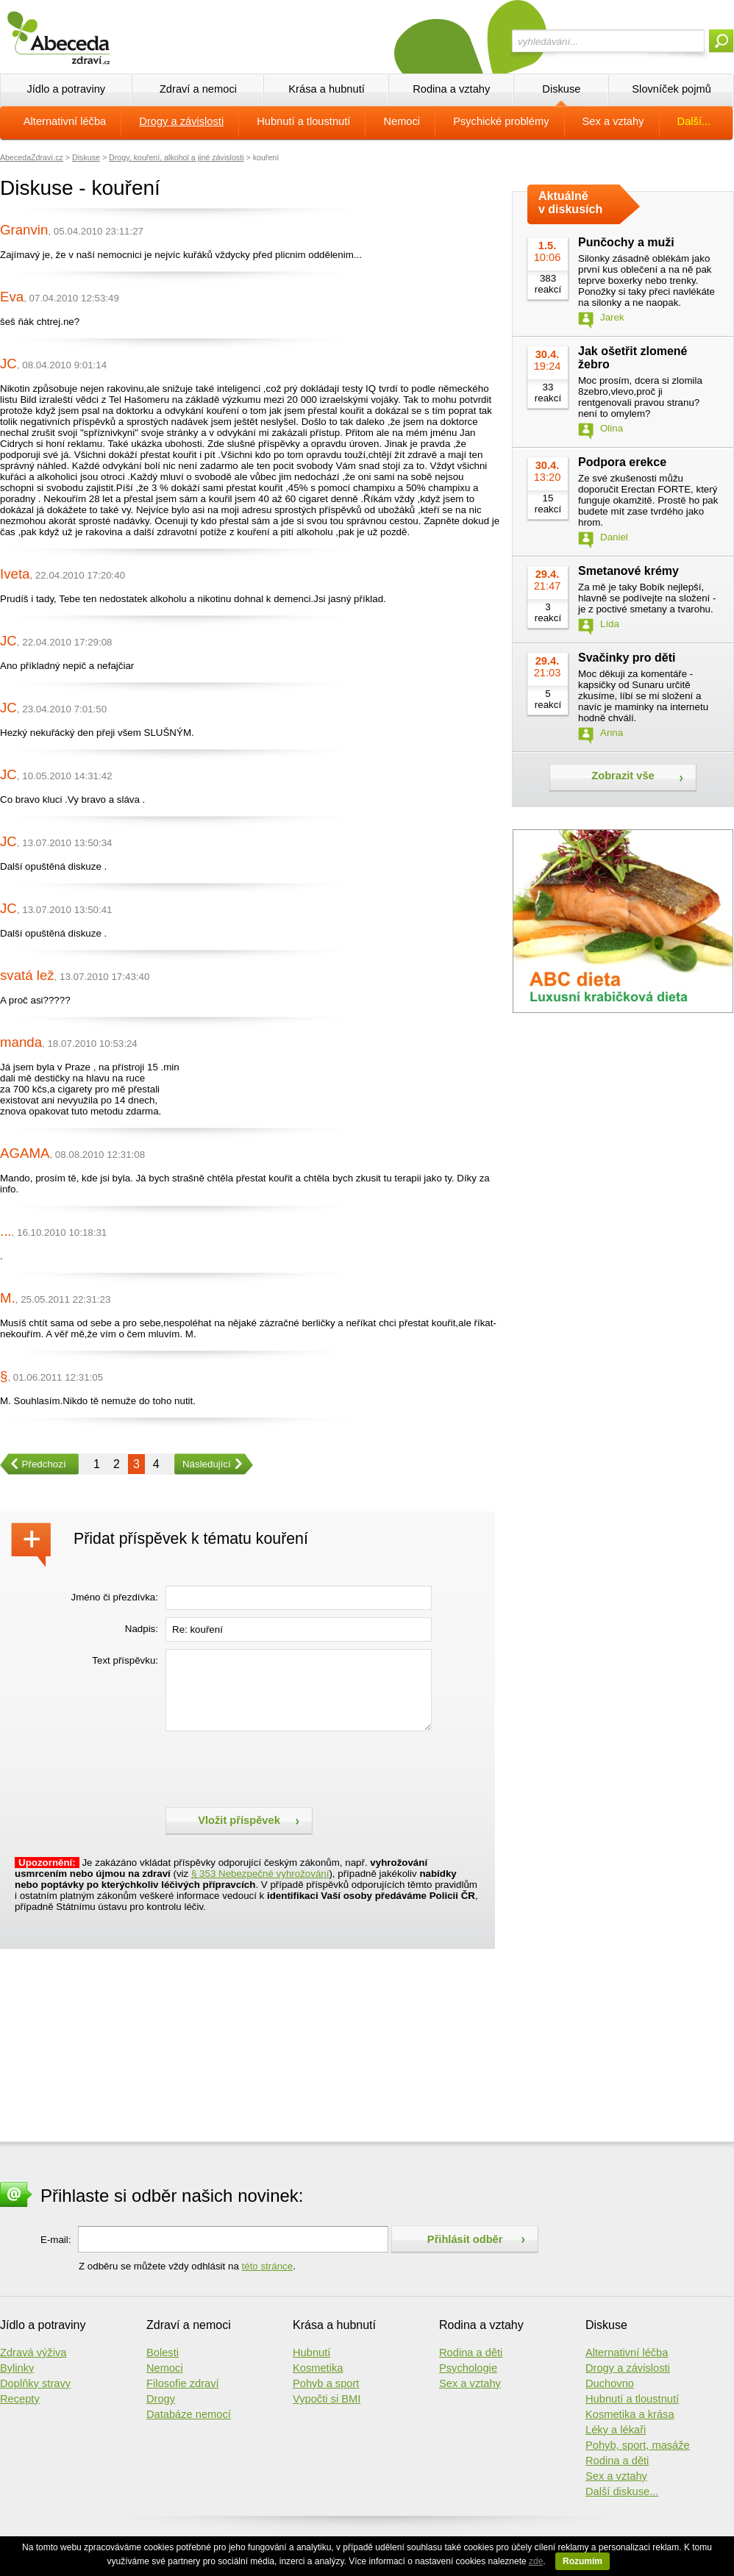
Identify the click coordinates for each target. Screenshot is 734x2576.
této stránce (267, 2266)
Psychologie (468, 2368)
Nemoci (401, 121)
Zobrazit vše (623, 775)
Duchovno (609, 2383)
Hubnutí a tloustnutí (303, 121)
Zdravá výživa (33, 2352)
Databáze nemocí (188, 2414)
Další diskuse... (621, 2491)
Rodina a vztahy (451, 89)
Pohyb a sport (326, 2383)
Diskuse (561, 89)
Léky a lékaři (615, 2430)
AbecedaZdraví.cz (31, 157)
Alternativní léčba (65, 121)
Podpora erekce (622, 462)
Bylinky (17, 2368)
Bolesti (162, 2352)
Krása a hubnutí (326, 89)
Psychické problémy (501, 121)
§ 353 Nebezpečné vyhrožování (260, 1873)
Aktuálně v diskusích (570, 202)
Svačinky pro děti (627, 657)
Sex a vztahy (613, 121)
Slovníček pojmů (671, 89)
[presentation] (277, 1767)
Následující (202, 1464)
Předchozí (33, 1464)
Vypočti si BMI (326, 2399)
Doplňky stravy (35, 2383)
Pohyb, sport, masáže (637, 2445)
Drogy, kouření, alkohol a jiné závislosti (176, 157)
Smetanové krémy (628, 571)
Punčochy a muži (626, 242)
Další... (694, 121)
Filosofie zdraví (182, 2383)
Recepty (20, 2399)
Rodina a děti (470, 2352)
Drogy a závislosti (181, 121)
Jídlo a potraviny (65, 89)
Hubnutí (311, 2352)
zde (536, 2561)
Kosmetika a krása (629, 2414)
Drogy (160, 2399)
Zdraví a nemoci (198, 89)
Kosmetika (318, 2368)
